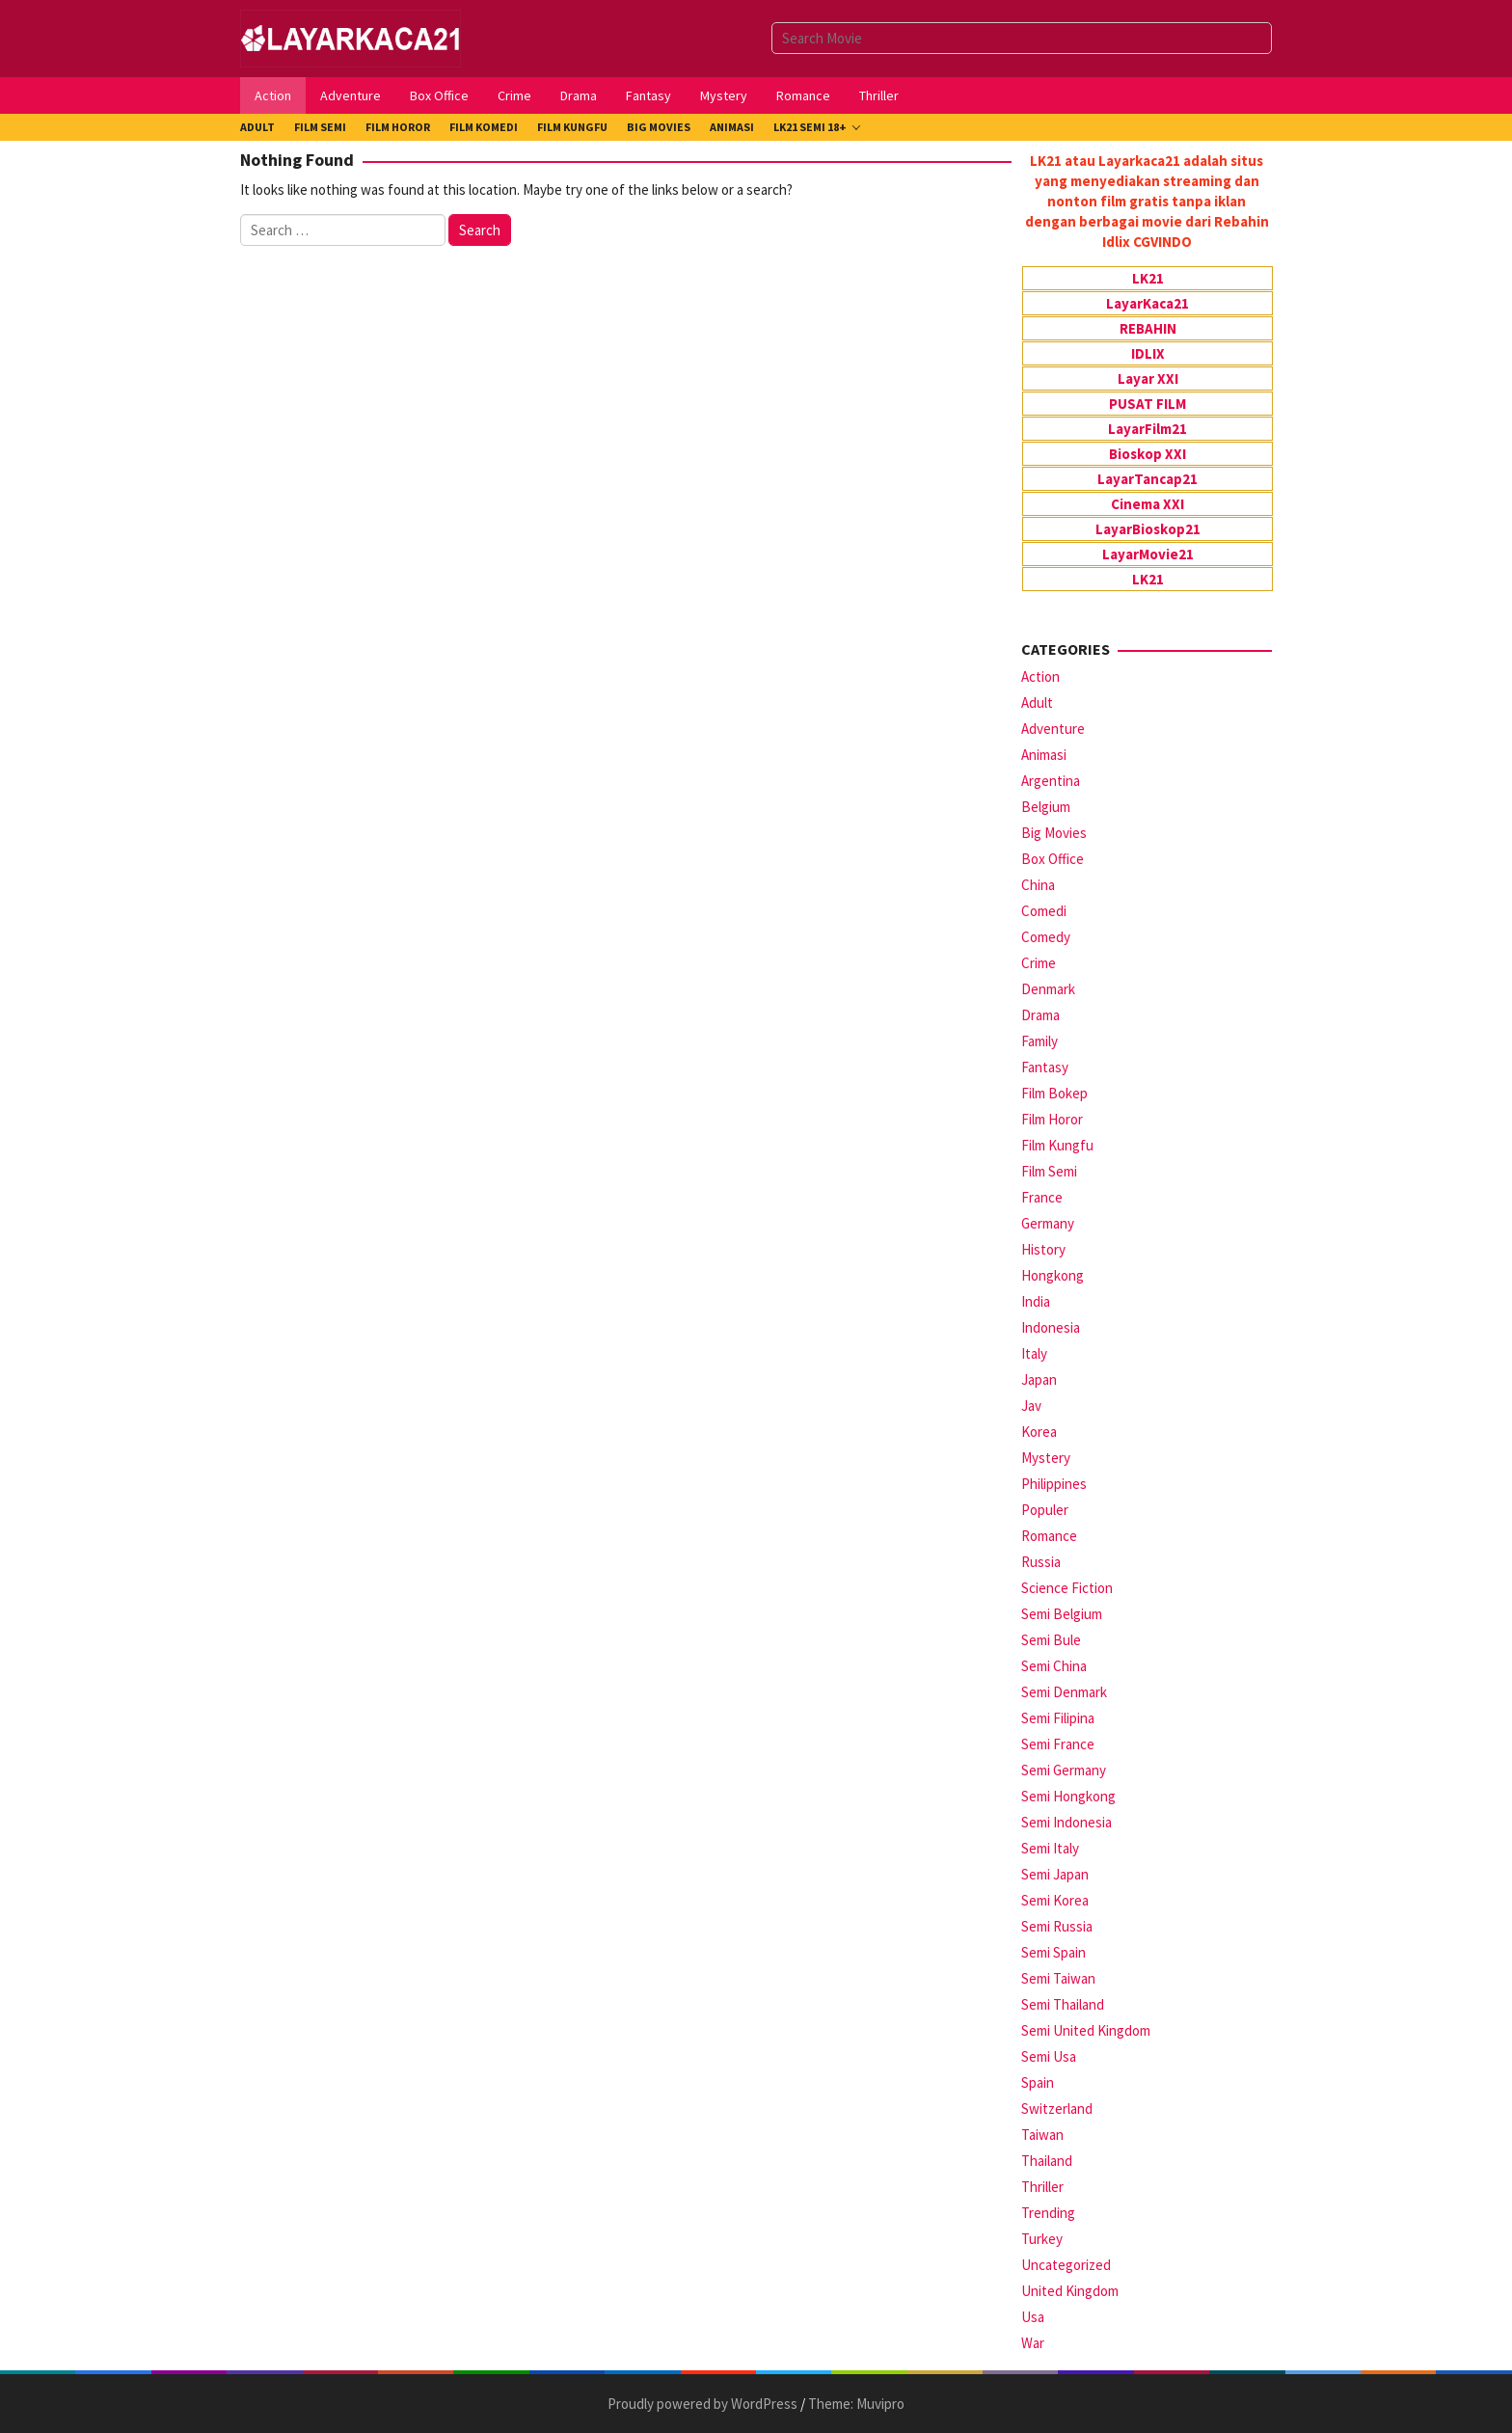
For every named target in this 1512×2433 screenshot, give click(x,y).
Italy (1034, 1353)
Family (1039, 1041)
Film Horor (1052, 1119)
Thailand (1046, 2160)
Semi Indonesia (1066, 1822)
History (1043, 1249)
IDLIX (1148, 353)
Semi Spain (1053, 1952)
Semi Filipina (1057, 1718)
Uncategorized (1066, 2265)
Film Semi (1049, 1171)
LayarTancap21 (1147, 479)
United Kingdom (1070, 2291)
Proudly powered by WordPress (702, 2403)
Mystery (1045, 1457)
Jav (1031, 1405)
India (1035, 1301)
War (1032, 2343)
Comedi (1043, 911)
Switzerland (1057, 2108)
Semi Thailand (1062, 2004)
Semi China (1054, 1666)
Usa (1032, 2317)
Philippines (1054, 1483)
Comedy (1045, 937)
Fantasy (1044, 1067)
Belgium (1045, 806)
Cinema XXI (1147, 504)
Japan (1039, 1379)
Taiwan (1042, 2134)
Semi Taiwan (1058, 1978)
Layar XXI (1148, 378)
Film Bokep (1054, 1093)
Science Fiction (1067, 1588)
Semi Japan (1055, 1874)
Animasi (1043, 754)
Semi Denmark (1064, 1692)
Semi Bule (1051, 1640)
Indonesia (1050, 1327)
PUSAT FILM (1147, 403)
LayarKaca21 (1147, 303)
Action (1040, 676)
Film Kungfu (1057, 1145)
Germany (1047, 1223)
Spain (1037, 2082)
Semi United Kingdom (1085, 2030)
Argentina (1050, 780)
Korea (1039, 1431)
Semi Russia (1057, 1926)
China (1038, 885)
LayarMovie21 (1148, 554)
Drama (1040, 1015)
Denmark (1048, 989)
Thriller (1042, 2186)
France (1042, 1197)
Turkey (1042, 2239)
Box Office (1052, 859)
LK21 (1148, 278)
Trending (1048, 2212)
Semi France (1057, 1744)
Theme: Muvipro (856, 2403)
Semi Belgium (1061, 1614)
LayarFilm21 (1147, 428)
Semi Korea (1055, 1900)
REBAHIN (1148, 328)
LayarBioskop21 (1148, 529)
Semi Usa (1048, 2056)
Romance (1049, 1536)
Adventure (1053, 728)
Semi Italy (1050, 1848)
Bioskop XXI (1147, 454)
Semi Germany (1063, 1770)
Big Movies (1054, 833)
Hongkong (1052, 1275)
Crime (1038, 963)
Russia (1041, 1562)
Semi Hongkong (1068, 1796)
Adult (1037, 702)
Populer (1044, 1509)
